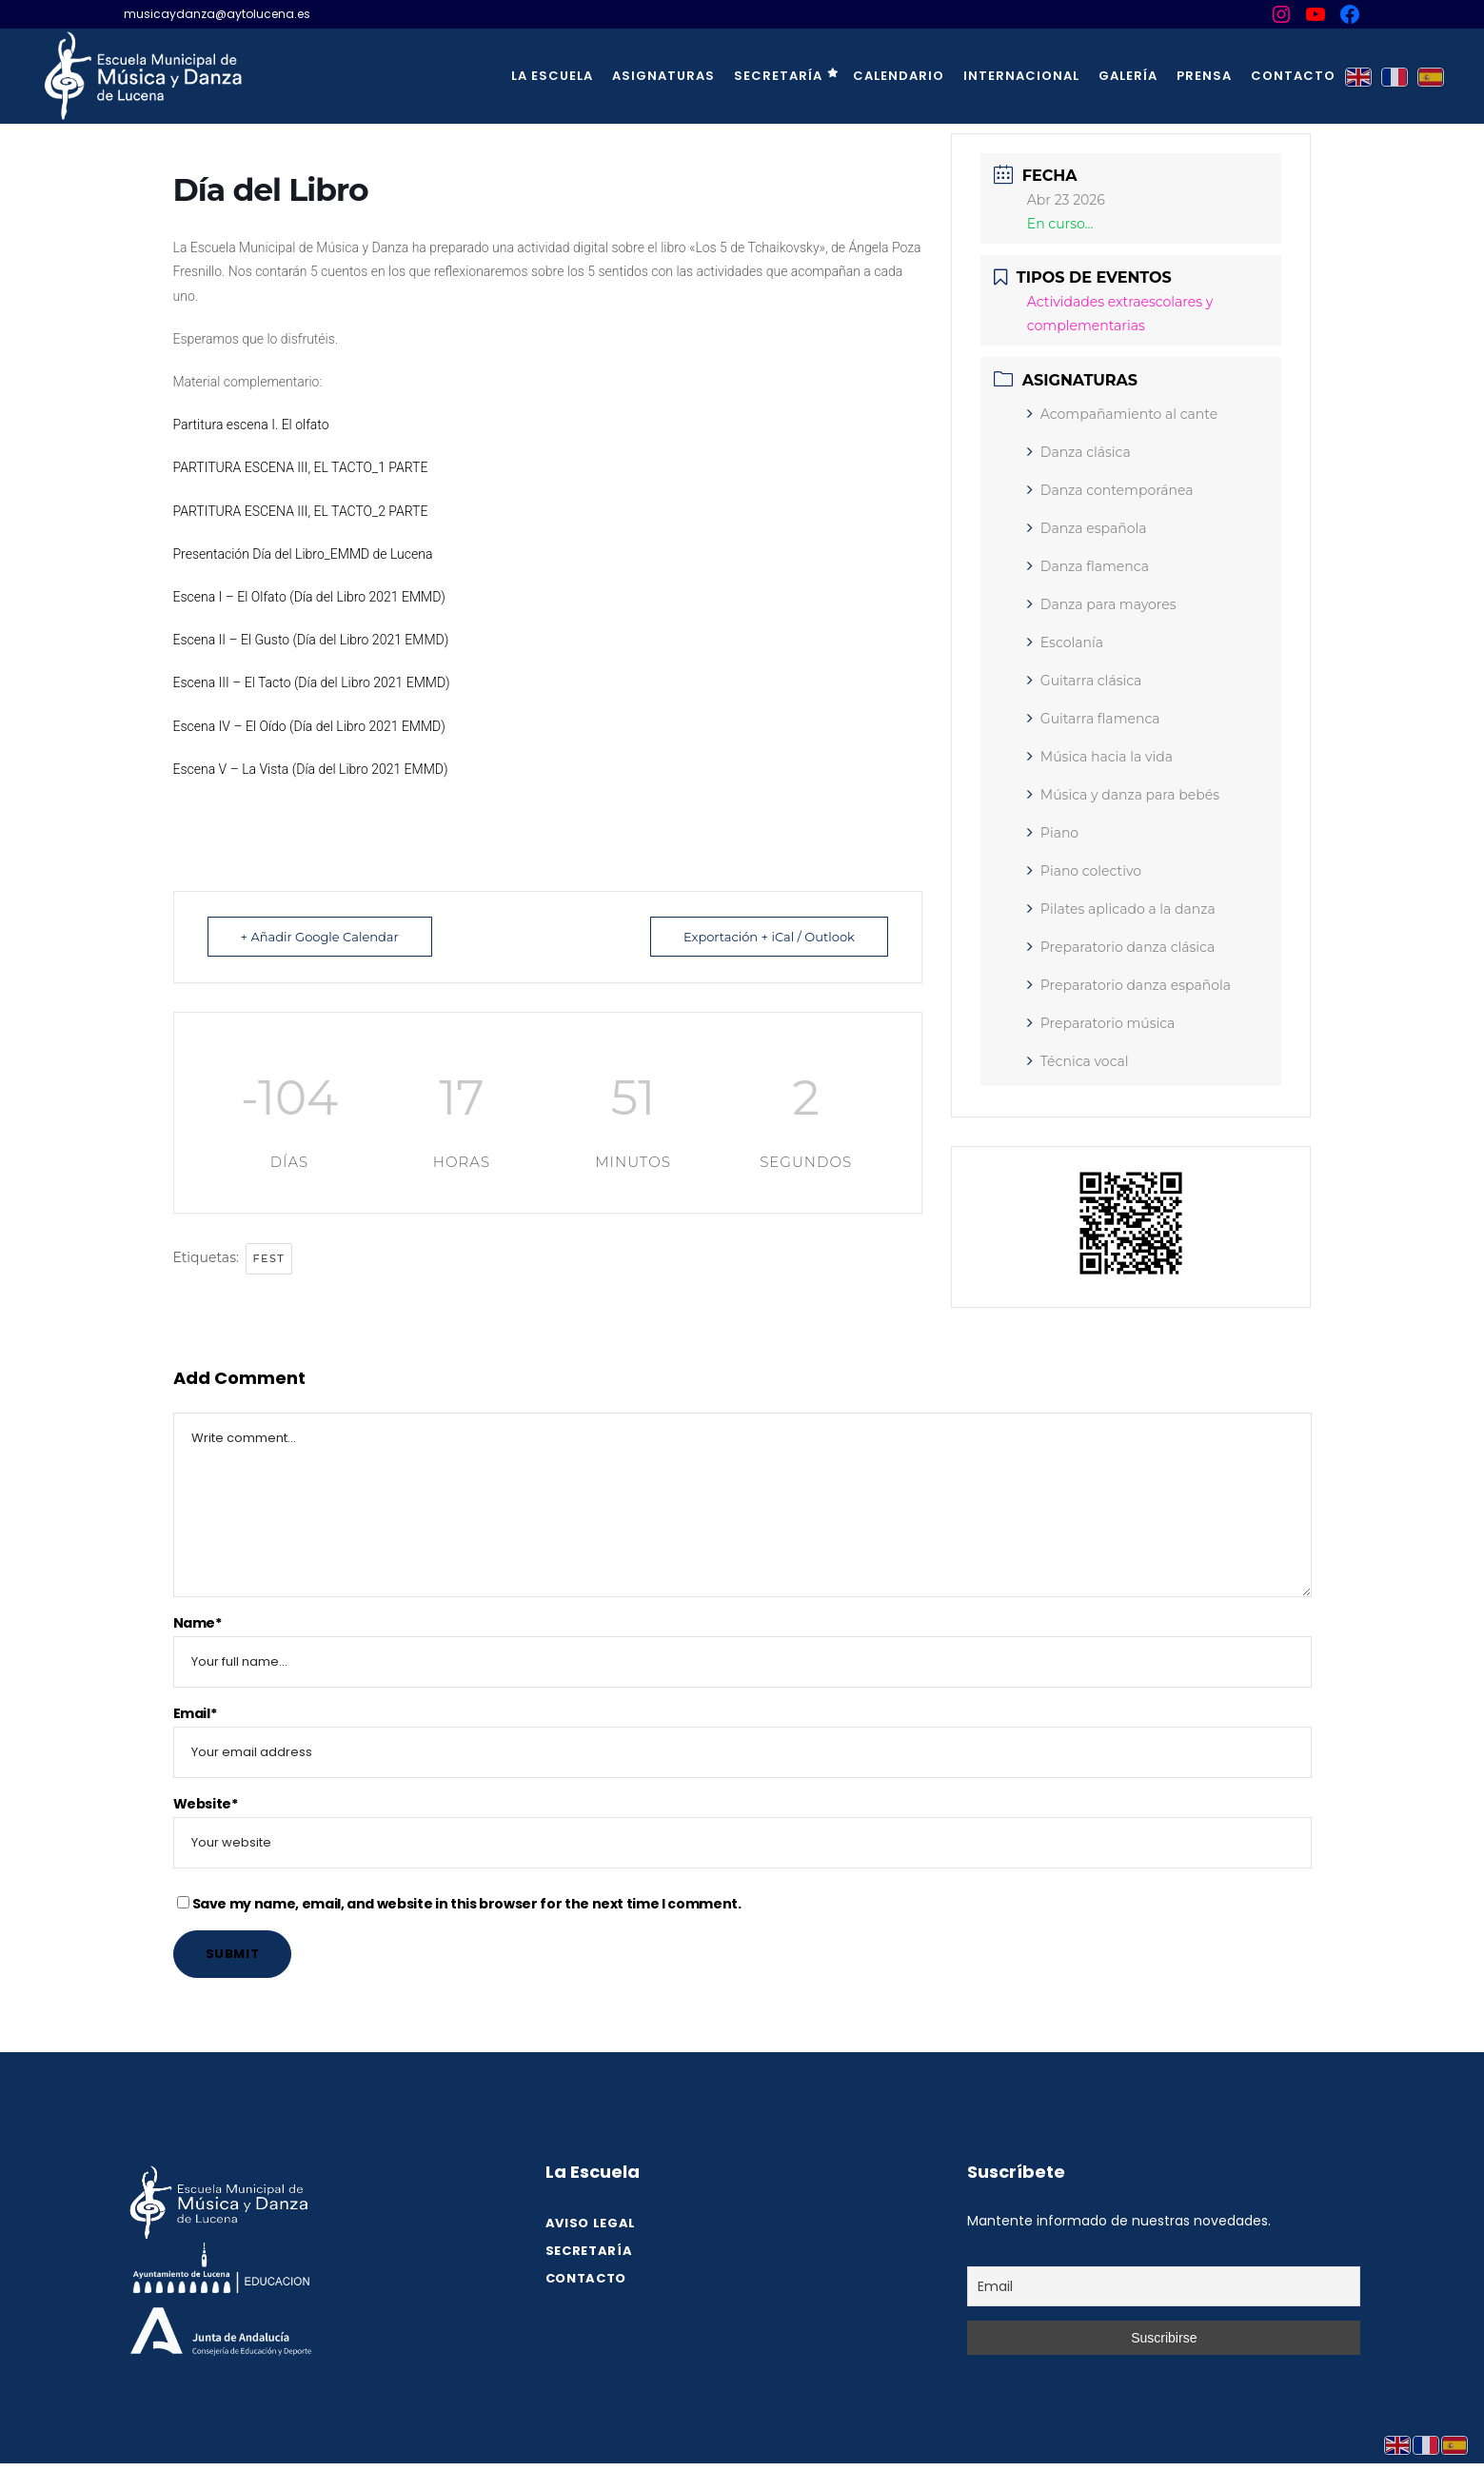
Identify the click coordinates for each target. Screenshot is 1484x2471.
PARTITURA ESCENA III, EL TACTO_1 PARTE (300, 467)
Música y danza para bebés (1123, 794)
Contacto (585, 2278)
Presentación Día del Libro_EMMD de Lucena (303, 554)
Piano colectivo (1084, 871)
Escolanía (1065, 642)
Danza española (1087, 528)
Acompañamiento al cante (1122, 414)
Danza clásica (1079, 452)
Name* (197, 1622)
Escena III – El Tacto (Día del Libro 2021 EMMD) (311, 682)
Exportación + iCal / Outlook (769, 936)
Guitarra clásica (1084, 680)
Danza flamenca (1088, 566)
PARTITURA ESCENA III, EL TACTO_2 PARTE (300, 511)
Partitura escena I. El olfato (251, 424)
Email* (195, 1713)
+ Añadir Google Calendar (320, 936)
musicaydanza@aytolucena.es (217, 14)
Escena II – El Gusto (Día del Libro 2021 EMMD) (311, 639)
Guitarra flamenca (1093, 718)
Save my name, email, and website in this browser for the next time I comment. (467, 1903)
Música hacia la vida (1100, 756)
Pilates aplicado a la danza (1121, 909)
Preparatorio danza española (1129, 985)
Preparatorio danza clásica (1121, 947)
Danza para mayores (1102, 604)
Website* (205, 1803)
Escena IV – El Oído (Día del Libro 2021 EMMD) (309, 726)
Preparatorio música (1101, 1023)
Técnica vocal (1078, 1061)
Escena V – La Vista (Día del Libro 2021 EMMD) (310, 769)
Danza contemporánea (1110, 490)
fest (269, 1258)
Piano (1052, 832)
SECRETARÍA (589, 2251)
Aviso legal (590, 2223)
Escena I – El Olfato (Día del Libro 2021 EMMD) (309, 596)
